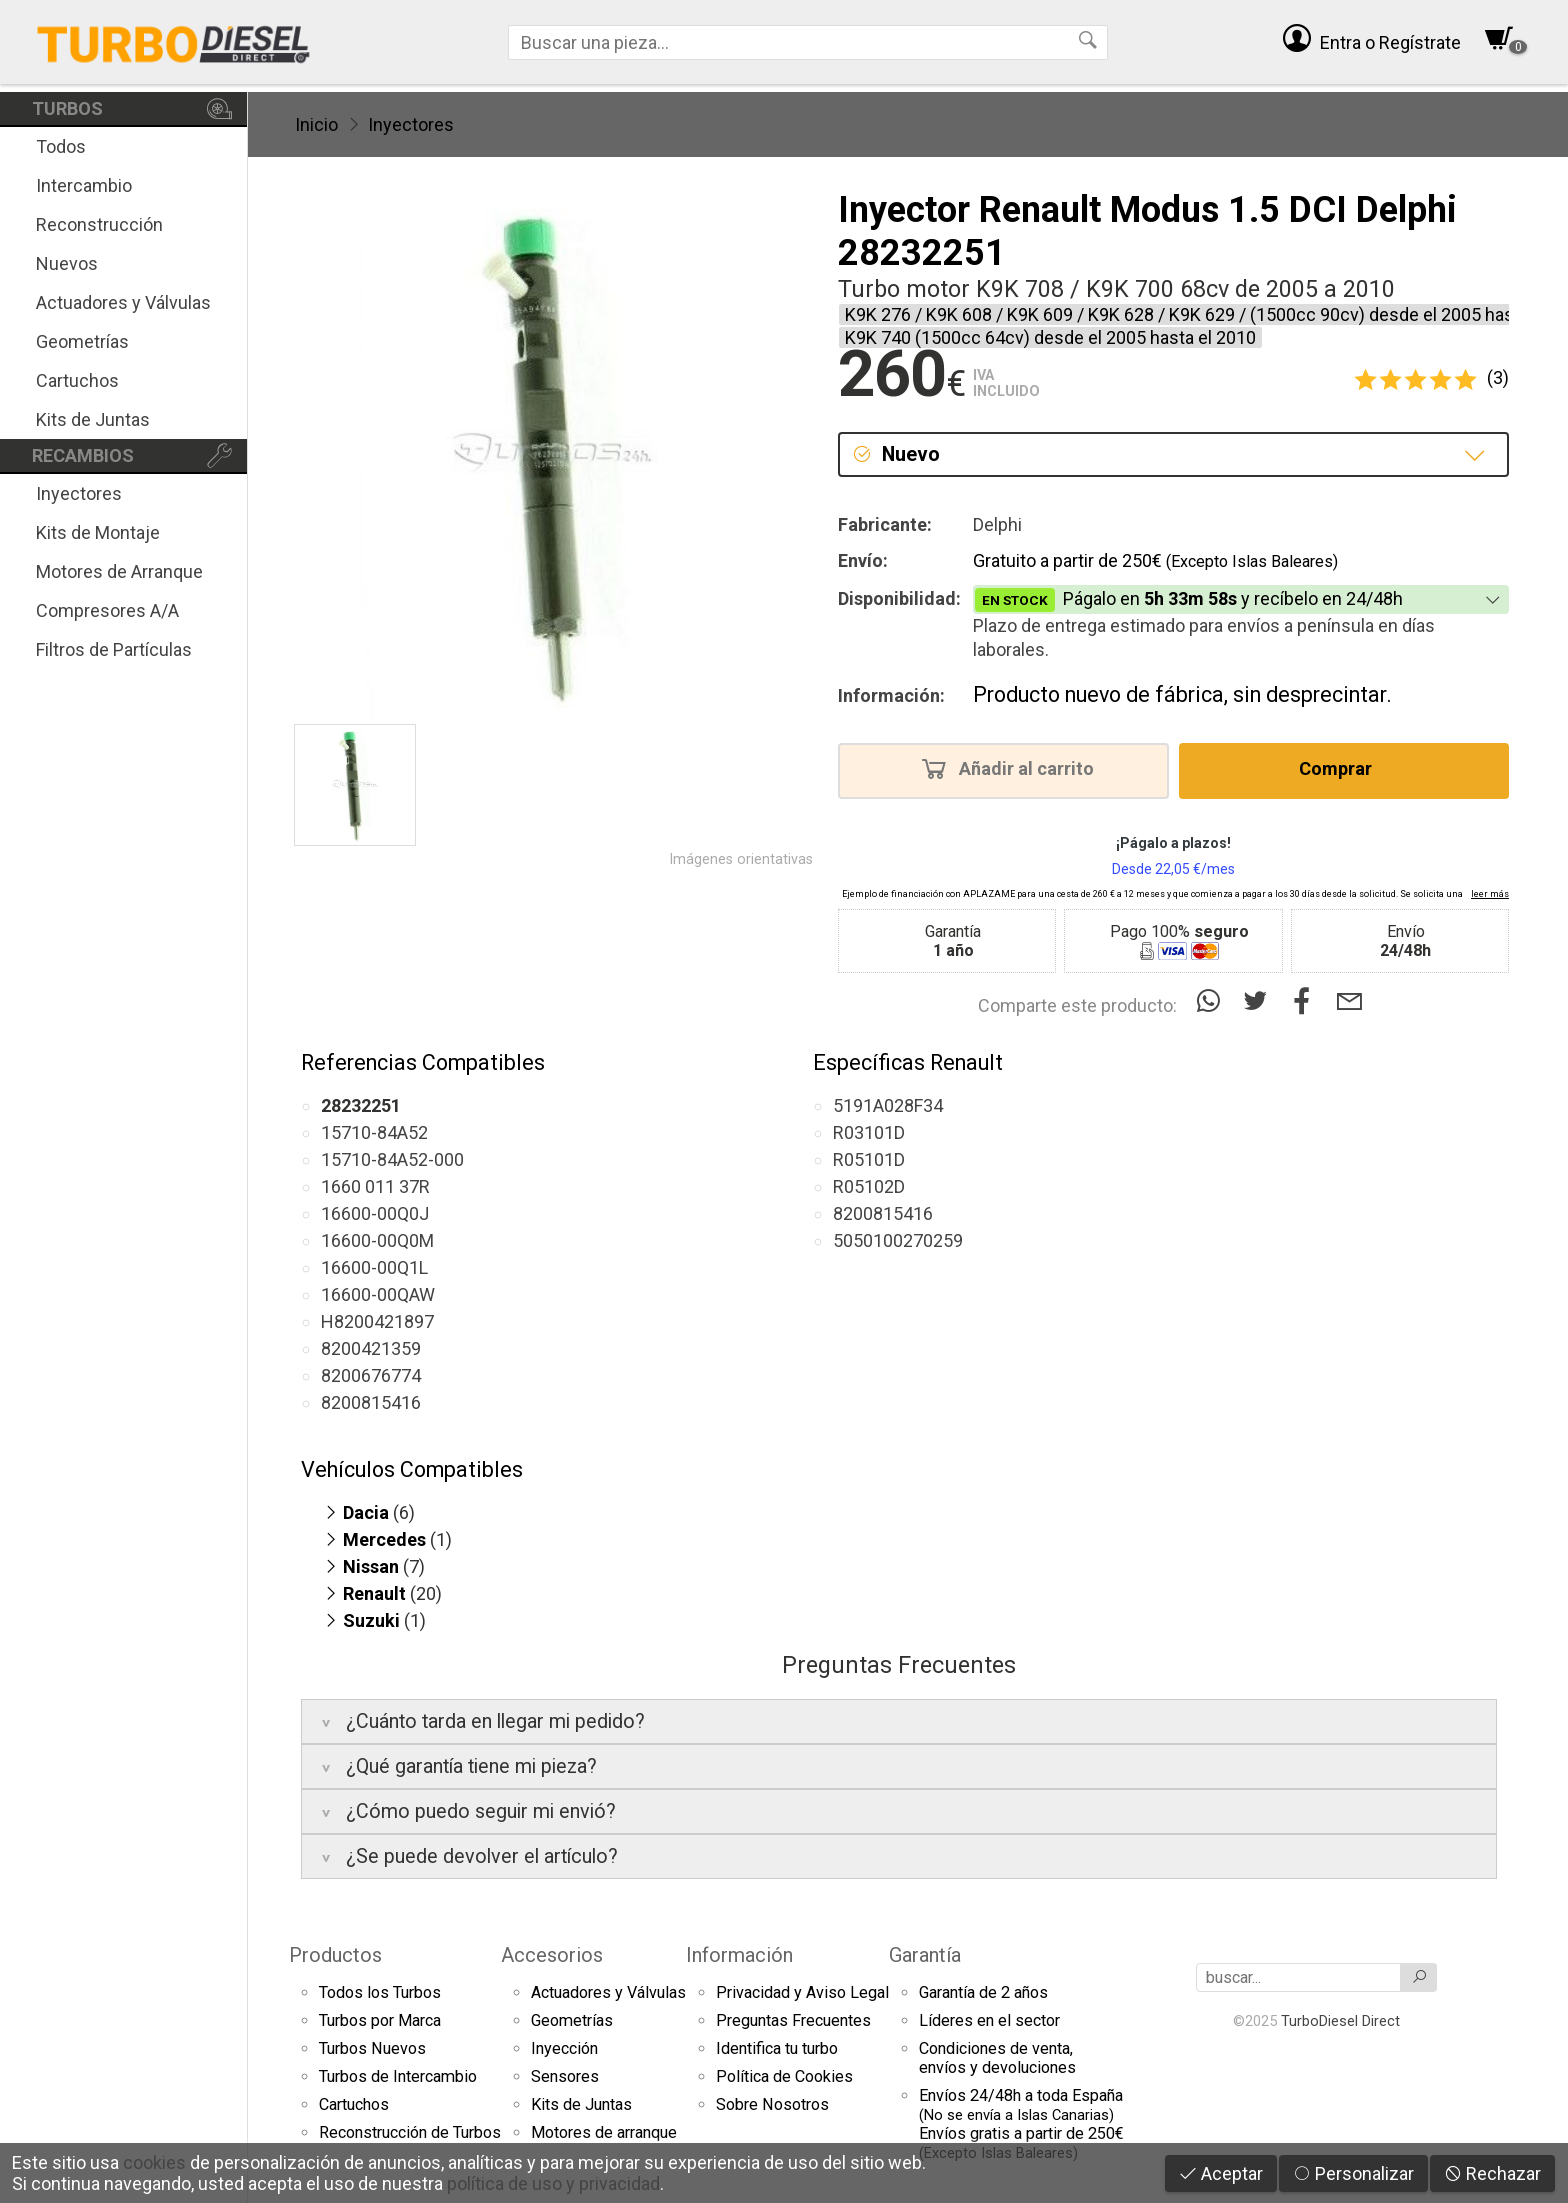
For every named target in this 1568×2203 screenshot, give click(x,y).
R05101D (869, 1159)
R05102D (869, 1186)
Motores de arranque (604, 2132)
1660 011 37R (375, 1186)
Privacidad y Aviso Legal (802, 1992)
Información (739, 1955)
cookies (154, 2162)
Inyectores (79, 493)
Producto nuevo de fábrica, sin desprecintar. (1182, 694)
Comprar (1341, 768)
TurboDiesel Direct (1340, 2021)
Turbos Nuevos (372, 2048)
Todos (61, 146)
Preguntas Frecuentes (793, 2020)
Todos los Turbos (380, 1992)
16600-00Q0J (375, 1213)
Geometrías (82, 341)
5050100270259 (898, 1240)
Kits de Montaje (98, 532)
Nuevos (67, 263)
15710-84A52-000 (392, 1159)
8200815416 (371, 1402)
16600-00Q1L (374, 1267)
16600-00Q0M (377, 1240)
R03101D (869, 1132)
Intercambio (84, 185)
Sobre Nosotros (772, 2104)
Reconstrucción (99, 224)
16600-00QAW (378, 1294)
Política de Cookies (784, 2076)
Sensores (565, 2076)
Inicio (316, 124)
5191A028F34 (888, 1105)
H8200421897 (377, 1321)
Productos (335, 1955)
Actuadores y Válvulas (123, 302)
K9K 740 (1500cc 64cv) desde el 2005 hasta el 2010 (1050, 337)
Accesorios (552, 1955)
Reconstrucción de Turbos (410, 2132)
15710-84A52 (374, 1132)
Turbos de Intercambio (398, 2076)
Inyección (564, 2048)
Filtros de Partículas (114, 649)
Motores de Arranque (119, 571)
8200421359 (371, 1348)
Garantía (925, 1955)
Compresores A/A (107, 610)
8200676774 (371, 1375)
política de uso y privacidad (553, 2183)
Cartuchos (77, 380)
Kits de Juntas (93, 419)
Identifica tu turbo (777, 2048)
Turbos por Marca (380, 2020)
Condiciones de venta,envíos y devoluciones (997, 2058)
